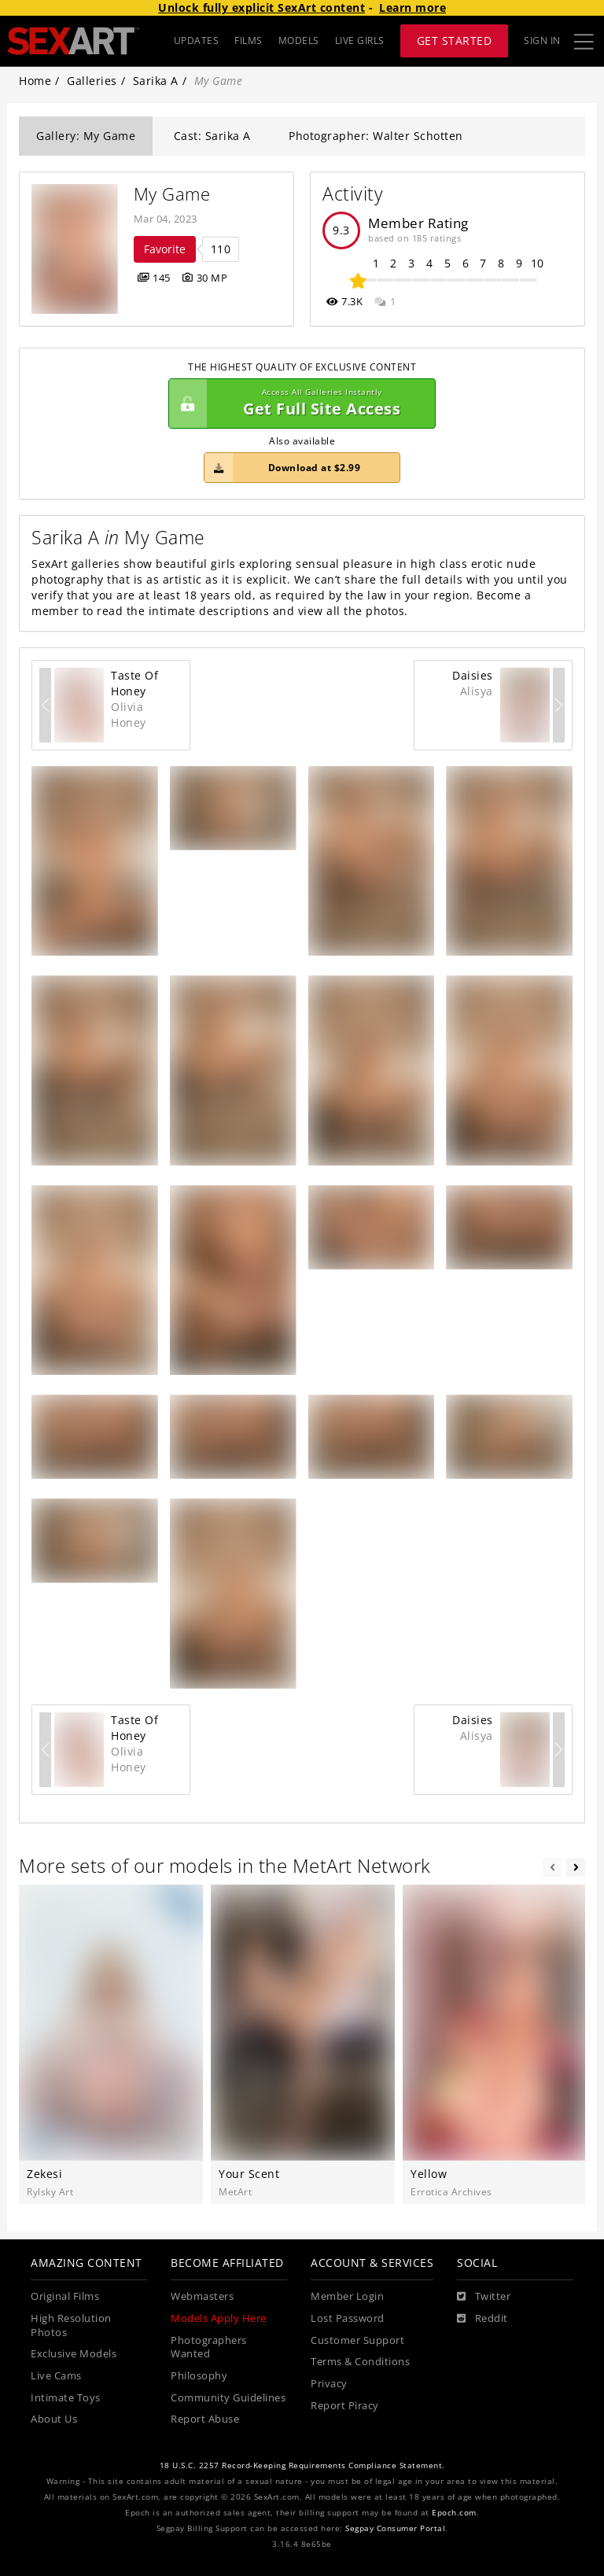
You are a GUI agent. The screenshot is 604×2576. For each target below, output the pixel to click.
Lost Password (348, 2318)
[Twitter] (483, 2297)
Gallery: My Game (85, 135)
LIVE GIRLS (360, 40)
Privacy (329, 2383)
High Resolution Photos (71, 2325)
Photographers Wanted (209, 2347)
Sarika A (156, 80)
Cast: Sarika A (212, 135)
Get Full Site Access (298, 403)
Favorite (165, 248)
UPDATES (196, 40)
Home (35, 80)
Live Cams (56, 2376)
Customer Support (357, 2340)
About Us (54, 2419)
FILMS (248, 40)
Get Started (454, 40)
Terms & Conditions (360, 2361)
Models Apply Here (219, 2318)
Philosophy (199, 2376)
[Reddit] (482, 2319)
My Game (172, 194)
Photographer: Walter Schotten (376, 135)
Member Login (347, 2296)
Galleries (92, 80)
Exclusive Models (73, 2353)
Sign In (542, 40)
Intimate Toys (66, 2398)
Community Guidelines (228, 2398)
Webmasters (202, 2296)
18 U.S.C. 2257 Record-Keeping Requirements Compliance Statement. (302, 2465)
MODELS (298, 40)
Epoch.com (454, 2513)
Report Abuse (205, 2419)
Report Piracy (345, 2405)
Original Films (65, 2296)
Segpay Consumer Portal (395, 2528)
